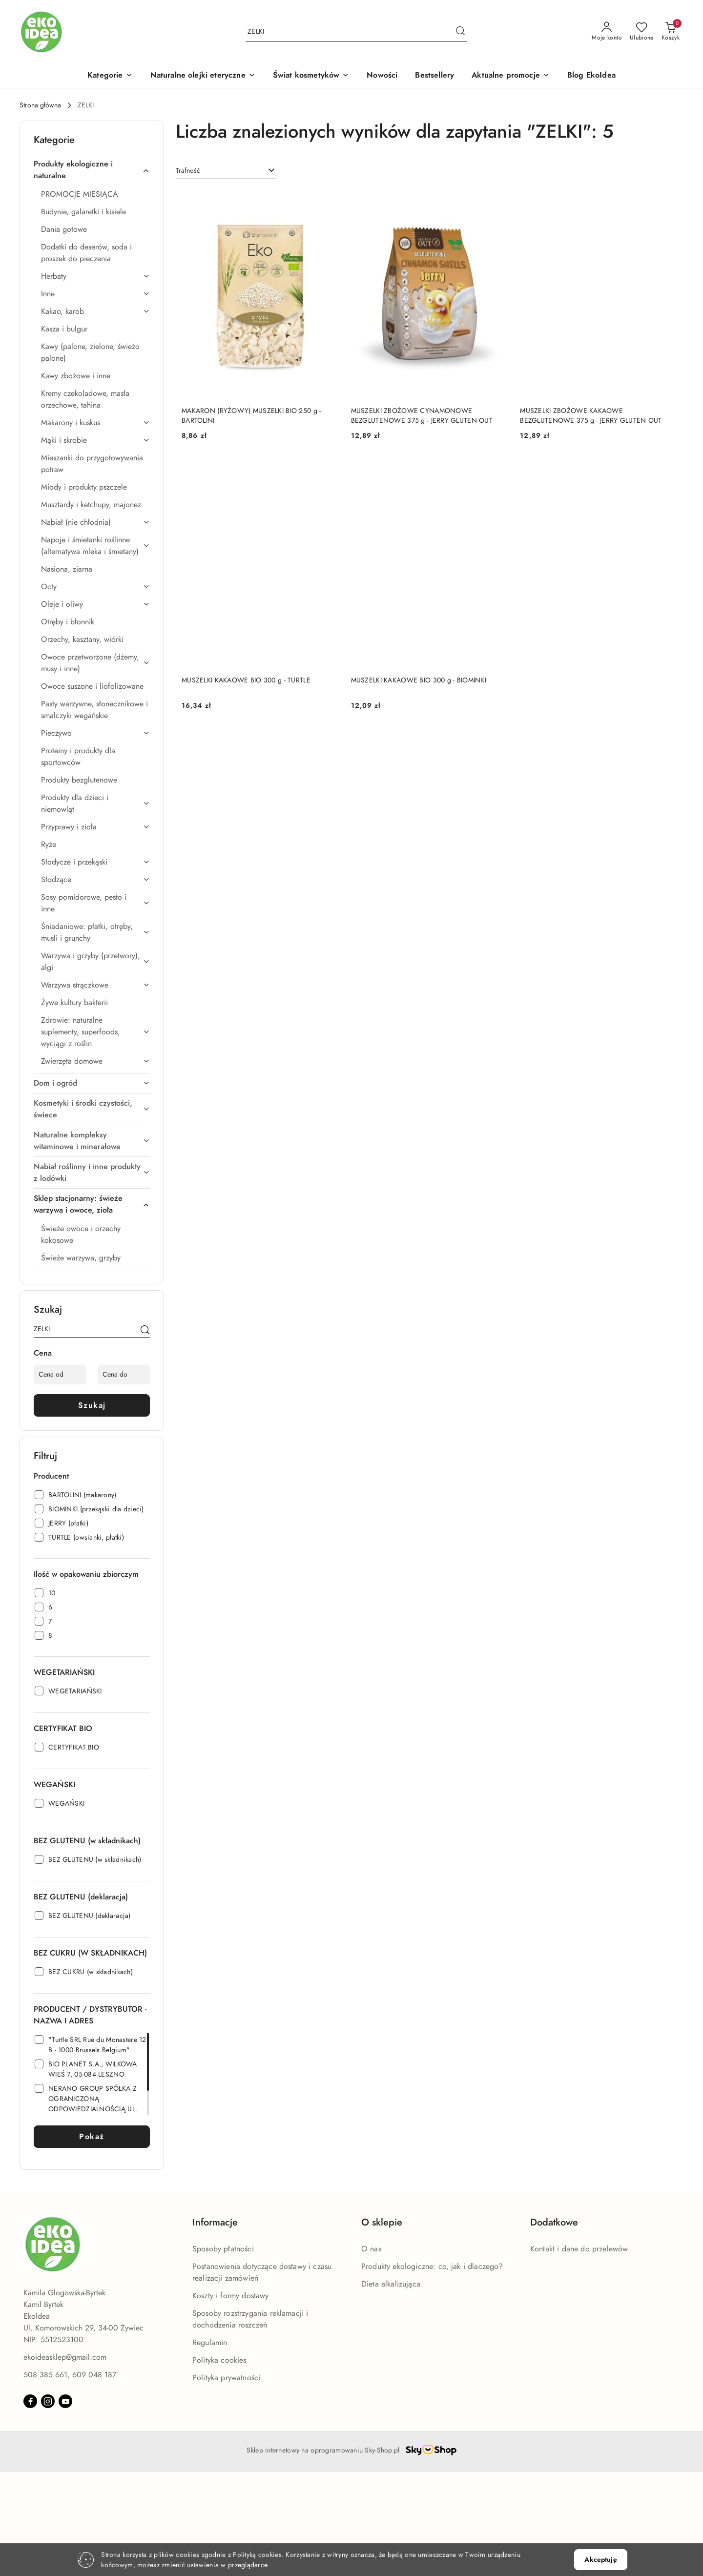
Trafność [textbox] (188, 170)
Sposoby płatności (223, 2249)
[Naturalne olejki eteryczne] (202, 75)
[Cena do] (124, 1374)
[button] (109, 75)
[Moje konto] (607, 32)
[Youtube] (65, 2401)
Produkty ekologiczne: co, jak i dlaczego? (432, 2266)
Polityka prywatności (226, 2377)
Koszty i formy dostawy (230, 2295)
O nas (371, 2249)
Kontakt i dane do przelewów (579, 2249)
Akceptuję (600, 2559)
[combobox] (226, 171)
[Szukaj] (145, 1330)
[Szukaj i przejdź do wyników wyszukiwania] (460, 31)
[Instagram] (48, 2401)
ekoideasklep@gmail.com (64, 2357)
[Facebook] (30, 2401)
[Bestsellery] (434, 75)
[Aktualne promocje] (511, 75)
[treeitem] (92, 169)
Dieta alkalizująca (390, 2284)
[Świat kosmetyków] (311, 75)
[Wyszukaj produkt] (356, 32)
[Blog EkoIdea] (591, 75)
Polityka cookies (219, 2360)
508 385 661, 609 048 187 (69, 2375)
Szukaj (92, 1405)
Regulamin (209, 2342)
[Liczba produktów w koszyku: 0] (670, 32)
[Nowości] (382, 75)
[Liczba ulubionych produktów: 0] (642, 32)
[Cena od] (60, 1374)
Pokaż (91, 2136)
